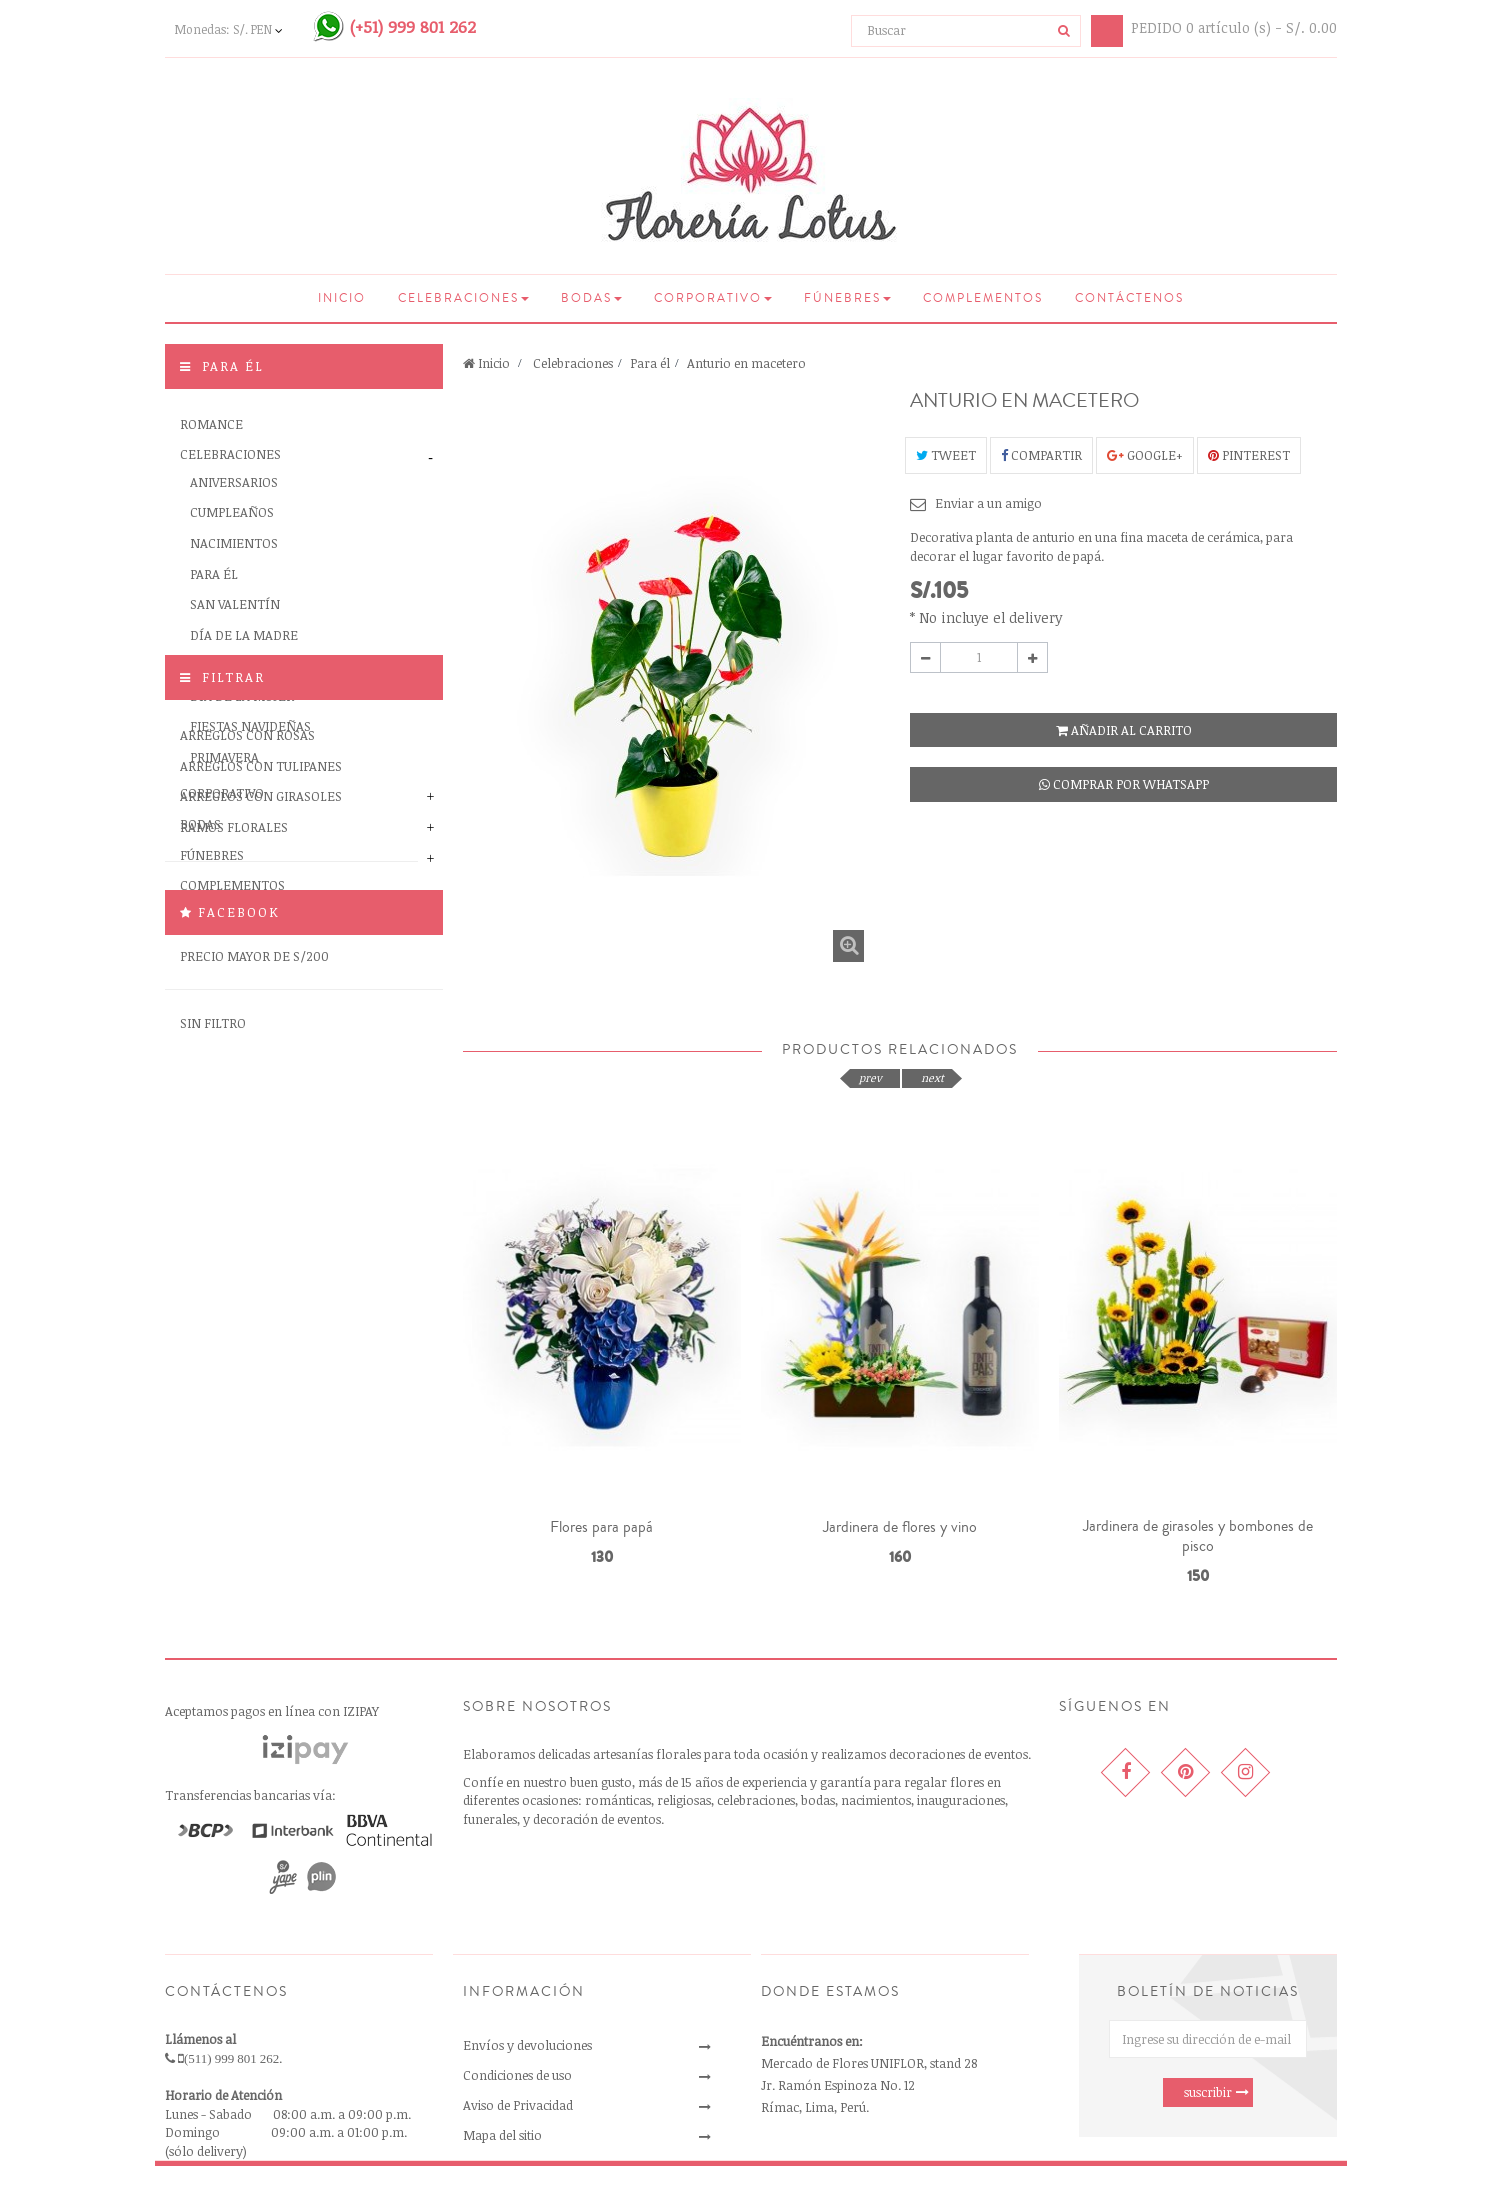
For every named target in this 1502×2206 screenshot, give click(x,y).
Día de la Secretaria (258, 665)
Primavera (224, 757)
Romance (211, 424)
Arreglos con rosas (247, 1021)
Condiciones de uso (517, 2075)
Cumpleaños (232, 512)
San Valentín (235, 604)
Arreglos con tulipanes (261, 1051)
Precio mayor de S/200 (254, 1241)
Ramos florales (234, 1113)
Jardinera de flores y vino (900, 1527)
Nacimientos (234, 543)
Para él (214, 574)
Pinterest (1249, 455)
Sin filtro (213, 1309)
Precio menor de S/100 (255, 1180)
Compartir (1041, 455)
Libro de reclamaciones (530, 2165)
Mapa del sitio (502, 2135)
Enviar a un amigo (988, 503)
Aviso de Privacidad (518, 2105)
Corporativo (222, 793)
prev (870, 1077)
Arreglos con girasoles (261, 1082)
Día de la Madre (244, 635)
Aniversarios (234, 482)
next (932, 1077)
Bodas (200, 824)
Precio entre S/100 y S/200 (267, 1211)
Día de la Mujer (242, 696)
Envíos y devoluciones (527, 2045)
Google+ (1145, 455)
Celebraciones (230, 454)
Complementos (232, 885)
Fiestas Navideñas (250, 726)
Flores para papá (601, 1527)
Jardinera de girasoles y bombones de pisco (1198, 1536)
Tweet (946, 455)
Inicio (486, 363)
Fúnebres (212, 855)
